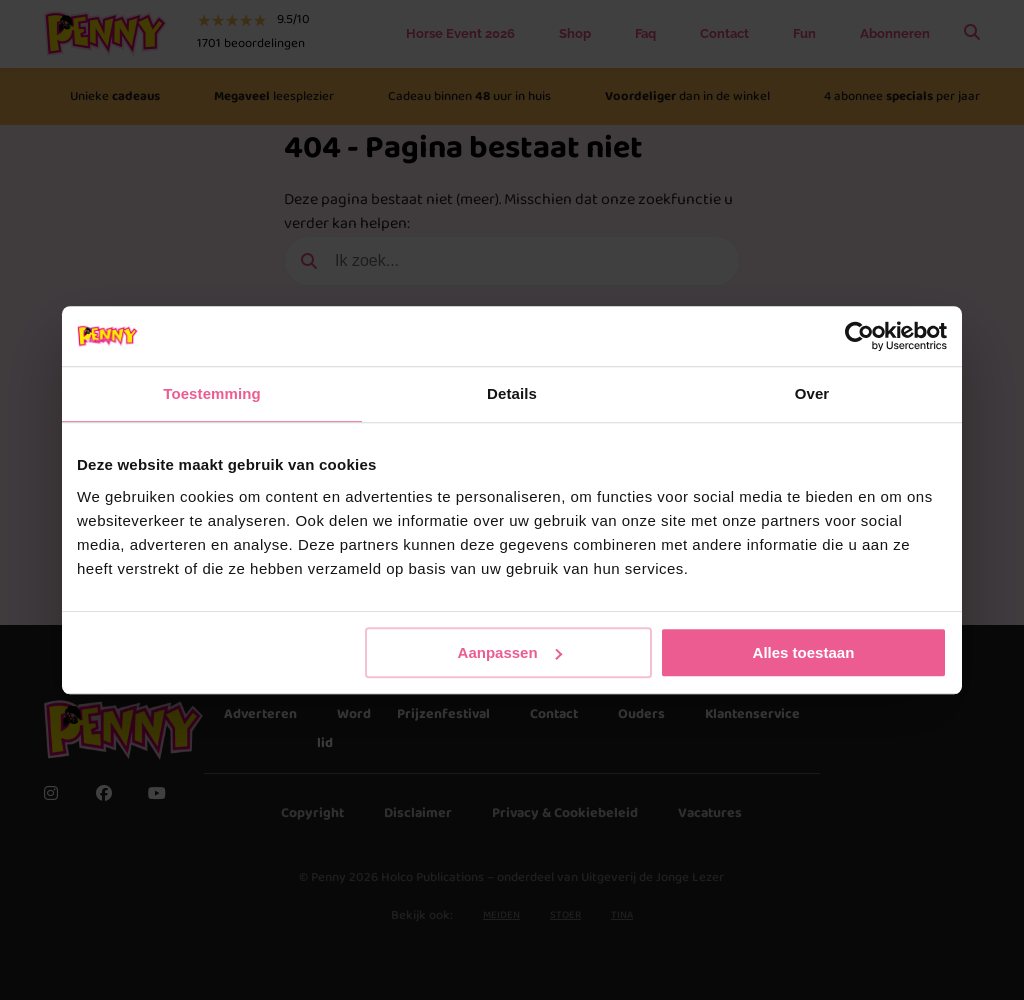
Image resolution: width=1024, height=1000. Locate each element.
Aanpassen (510, 652)
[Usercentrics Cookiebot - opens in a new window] (859, 336)
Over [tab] (812, 393)
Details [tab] (512, 393)
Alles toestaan (804, 652)
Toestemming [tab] (212, 393)
